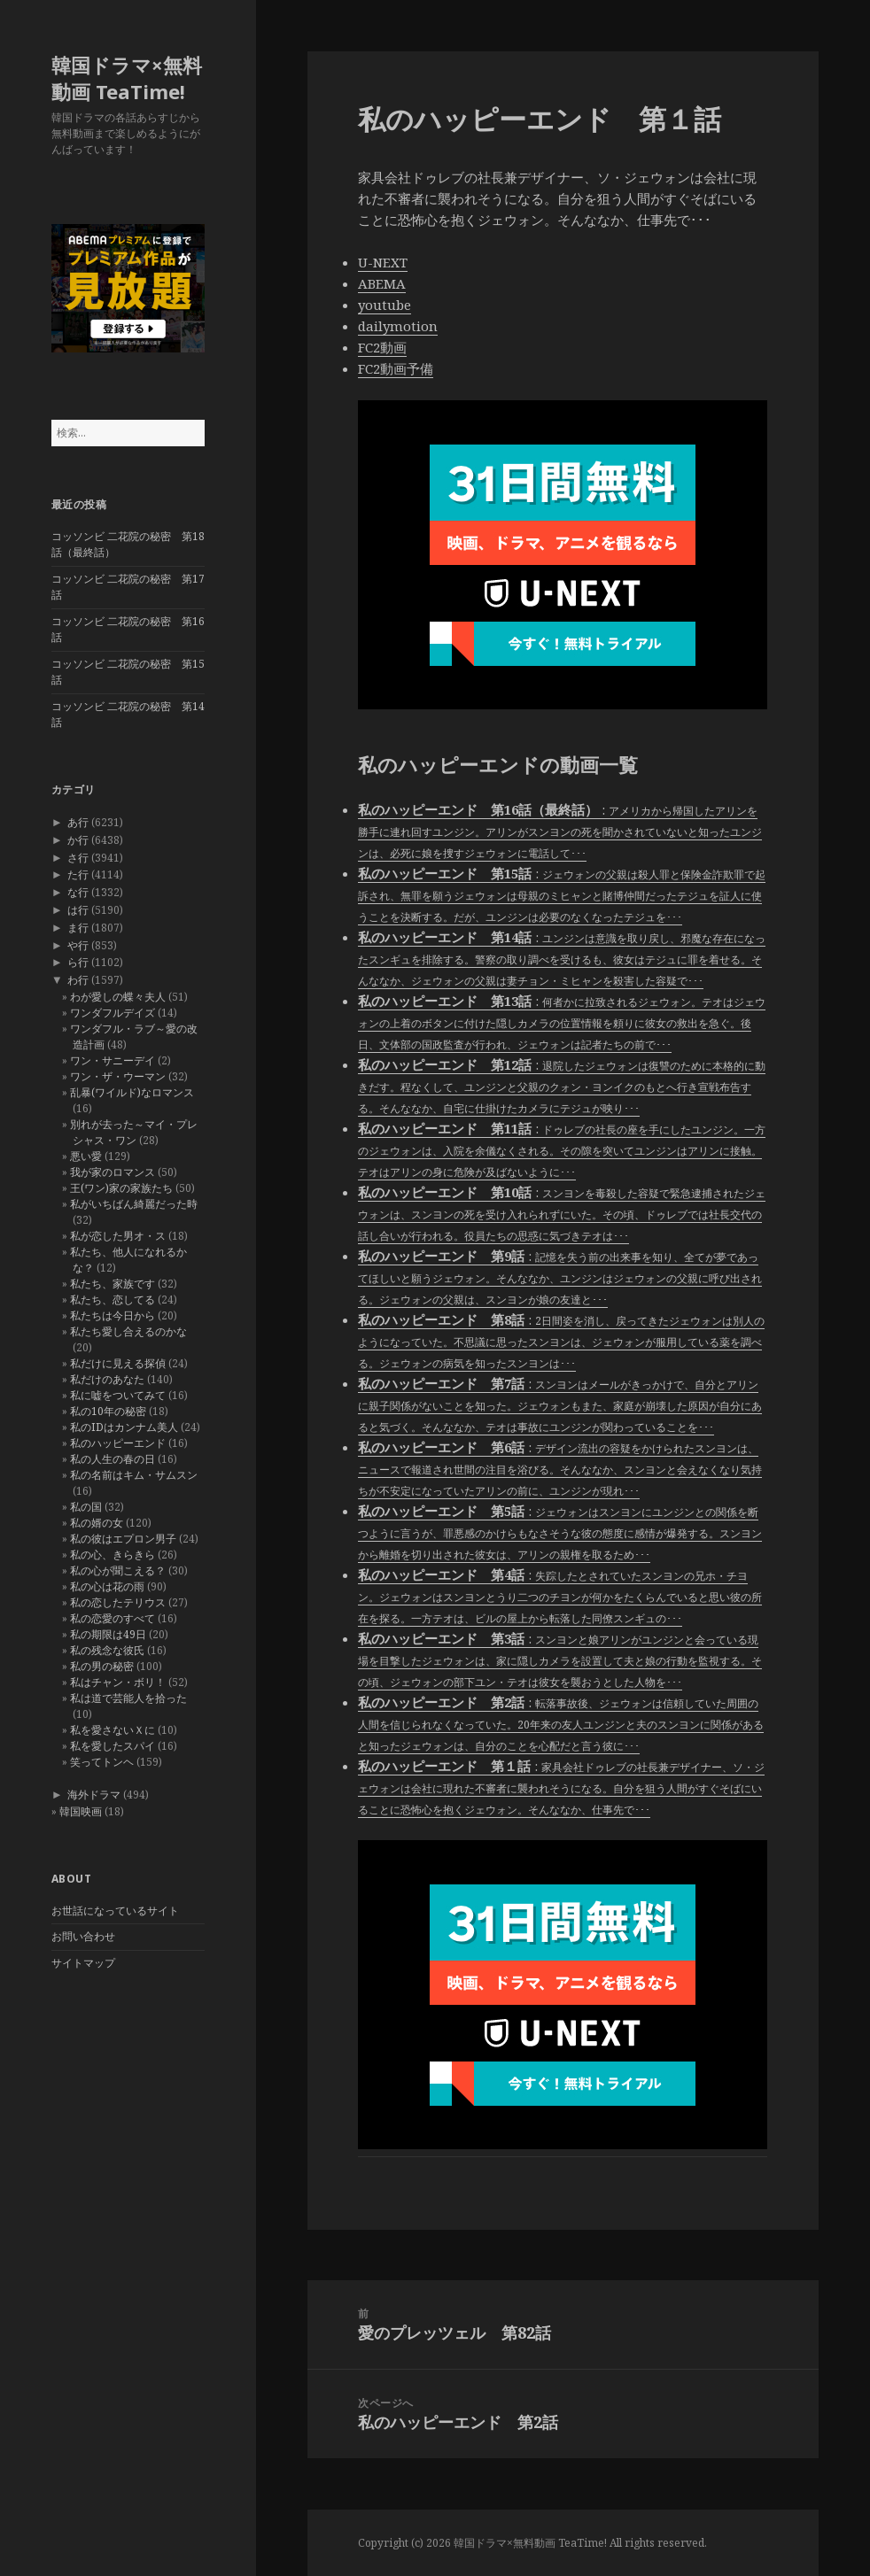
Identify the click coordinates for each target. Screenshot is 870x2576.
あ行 (78, 822)
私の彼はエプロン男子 (123, 1538)
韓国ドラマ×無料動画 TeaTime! (126, 77)
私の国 (86, 1506)
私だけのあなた (107, 1379)
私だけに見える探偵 (118, 1363)
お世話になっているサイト (115, 1910)
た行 (78, 874)
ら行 (78, 962)
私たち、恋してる (112, 1299)
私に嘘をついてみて (118, 1395)
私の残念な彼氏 (107, 1650)
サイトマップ (83, 1962)
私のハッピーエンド (118, 1442)
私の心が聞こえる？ (118, 1570)
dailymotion (398, 326)
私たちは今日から (112, 1315)
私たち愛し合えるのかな (128, 1331)
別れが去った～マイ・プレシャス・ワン (134, 1132)
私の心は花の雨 (107, 1586)
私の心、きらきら (112, 1554)
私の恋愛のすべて (112, 1618)
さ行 (78, 857)
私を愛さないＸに (112, 1729)
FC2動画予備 (395, 368)
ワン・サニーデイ (112, 1060)
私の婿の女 (96, 1522)
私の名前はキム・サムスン (134, 1474)
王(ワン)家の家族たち (121, 1187)
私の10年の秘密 (108, 1411)
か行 (78, 839)
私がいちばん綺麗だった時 (134, 1203)
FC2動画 (382, 347)
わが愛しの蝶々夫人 (118, 996)
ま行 (78, 927)
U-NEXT (383, 262)
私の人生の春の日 (112, 1458)
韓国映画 (80, 1811)
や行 (78, 945)
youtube (384, 304)
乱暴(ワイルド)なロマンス (132, 1092)
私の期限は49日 (108, 1634)
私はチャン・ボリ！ (118, 1682)
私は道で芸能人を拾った (128, 1698)
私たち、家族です (112, 1283)
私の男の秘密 (102, 1666)
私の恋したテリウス (118, 1602)
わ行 (78, 979)
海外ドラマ (93, 1794)
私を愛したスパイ (112, 1745)
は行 (78, 909)
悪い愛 (86, 1156)
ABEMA (382, 283)
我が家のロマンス (112, 1172)
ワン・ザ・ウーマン (118, 1076)
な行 (78, 892)
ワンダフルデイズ (112, 1012)
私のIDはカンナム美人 (124, 1427)
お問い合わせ (83, 1936)
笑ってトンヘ (102, 1761)
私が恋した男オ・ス (118, 1235)
